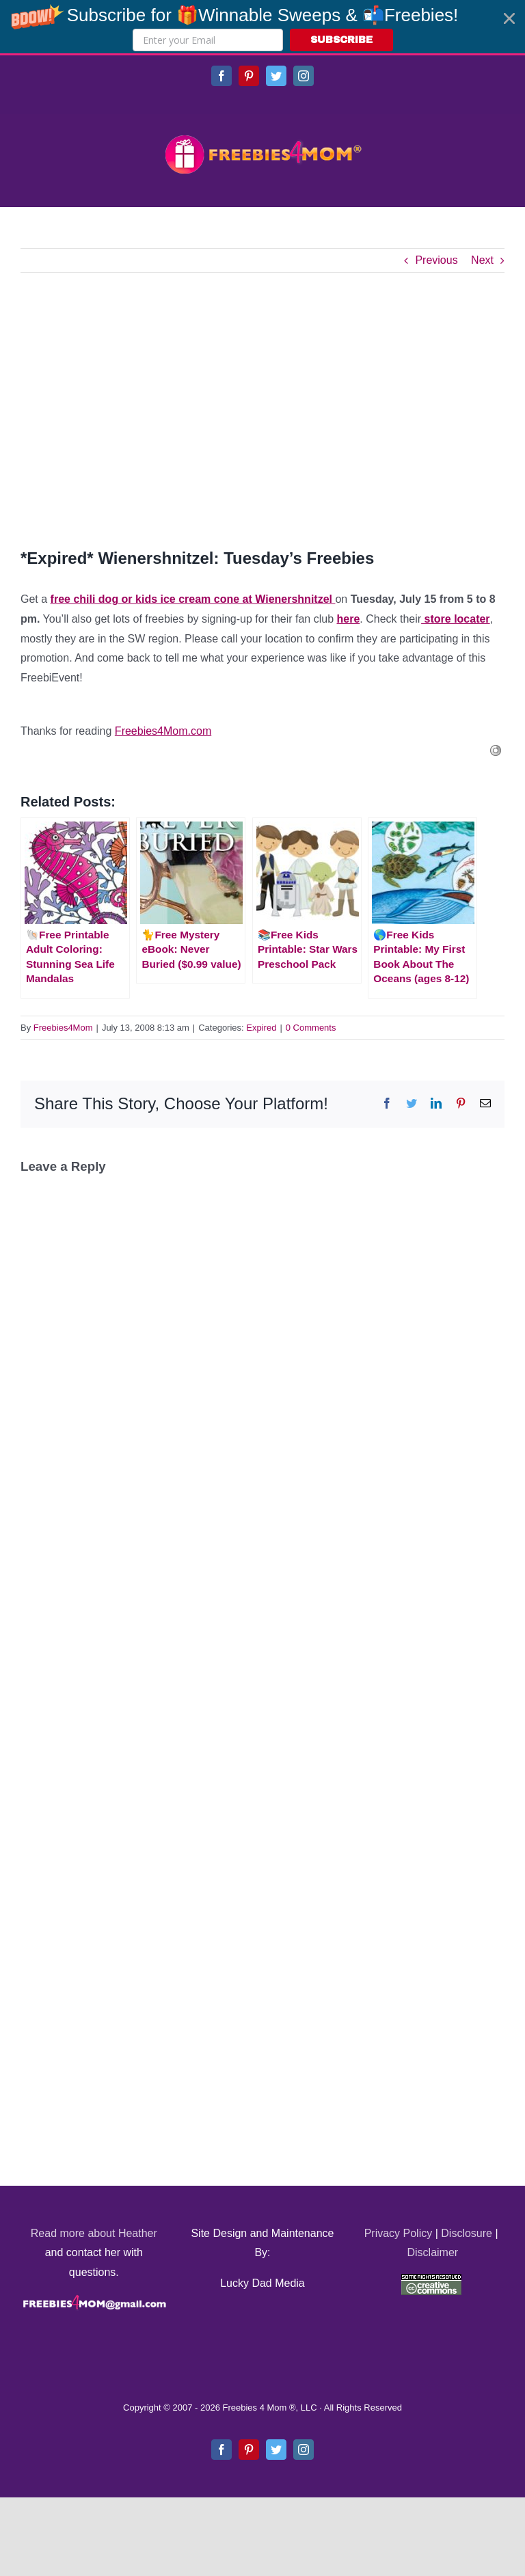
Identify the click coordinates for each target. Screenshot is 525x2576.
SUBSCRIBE (341, 40)
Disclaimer (432, 2252)
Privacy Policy (398, 2233)
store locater (455, 619)
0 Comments (311, 1027)
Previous (436, 260)
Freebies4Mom (63, 1027)
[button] (262, 26)
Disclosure (466, 2233)
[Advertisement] (262, 409)
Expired (261, 1027)
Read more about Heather (94, 2233)
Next (482, 260)
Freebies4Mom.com (163, 731)
